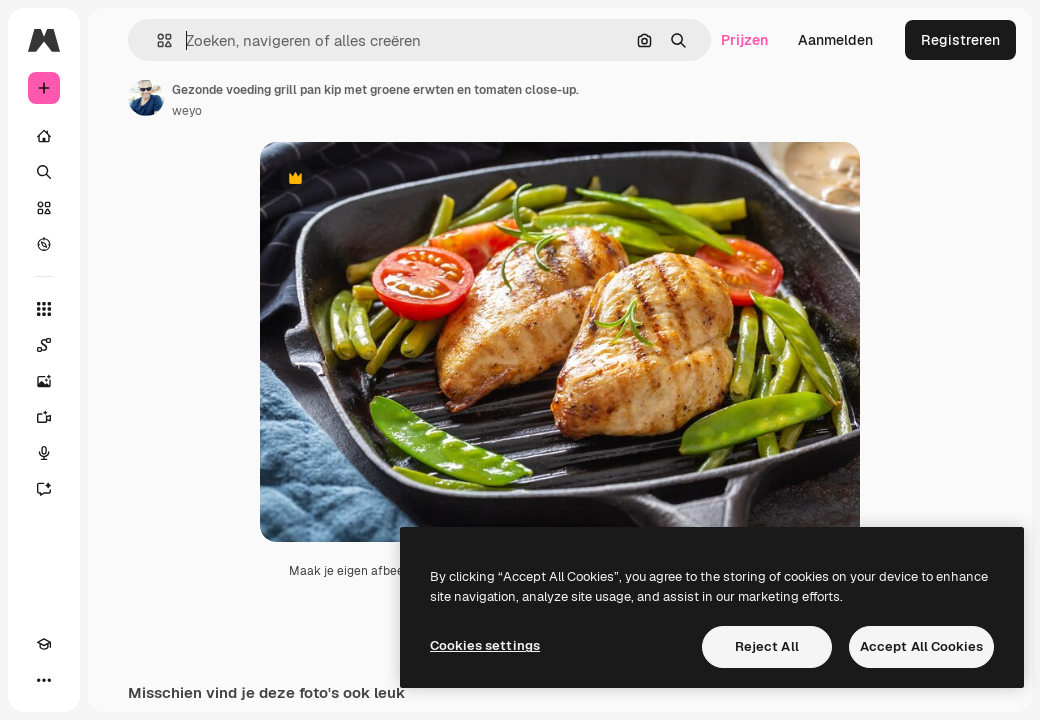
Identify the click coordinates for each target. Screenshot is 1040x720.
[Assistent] (44, 489)
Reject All (767, 646)
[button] (156, 40)
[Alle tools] (44, 309)
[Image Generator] (44, 381)
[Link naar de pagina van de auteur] (146, 98)
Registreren (960, 40)
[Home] (44, 136)
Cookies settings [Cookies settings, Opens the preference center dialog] (485, 645)
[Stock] (44, 208)
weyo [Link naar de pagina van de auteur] (187, 111)
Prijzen (744, 40)
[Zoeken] (44, 172)
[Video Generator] (44, 417)
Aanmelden (835, 40)
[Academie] (44, 644)
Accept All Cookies (921, 646)
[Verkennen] (44, 244)
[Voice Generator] (44, 453)
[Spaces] (44, 345)
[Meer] (44, 680)
